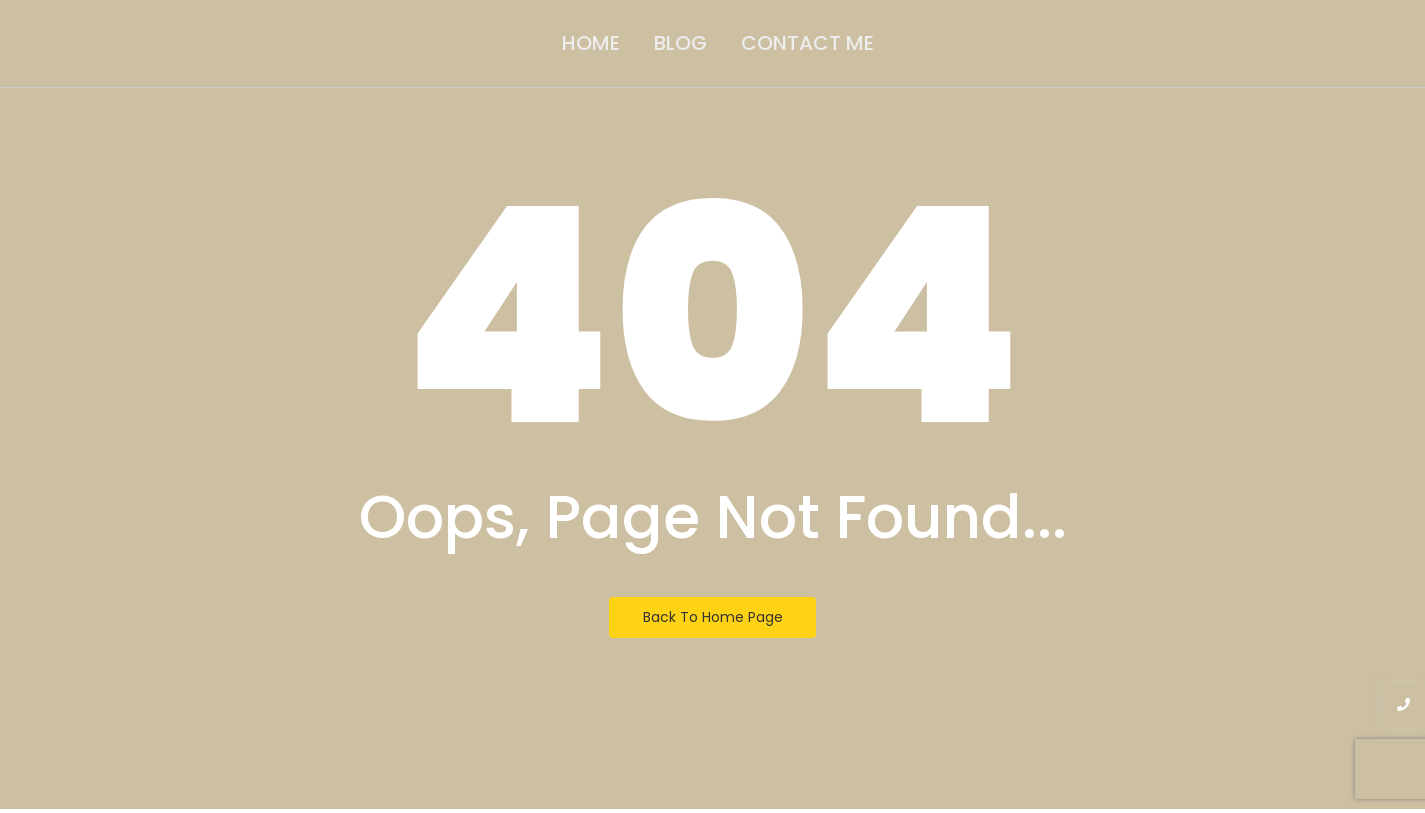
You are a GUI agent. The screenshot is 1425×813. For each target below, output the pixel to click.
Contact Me (807, 43)
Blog (680, 43)
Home (591, 43)
